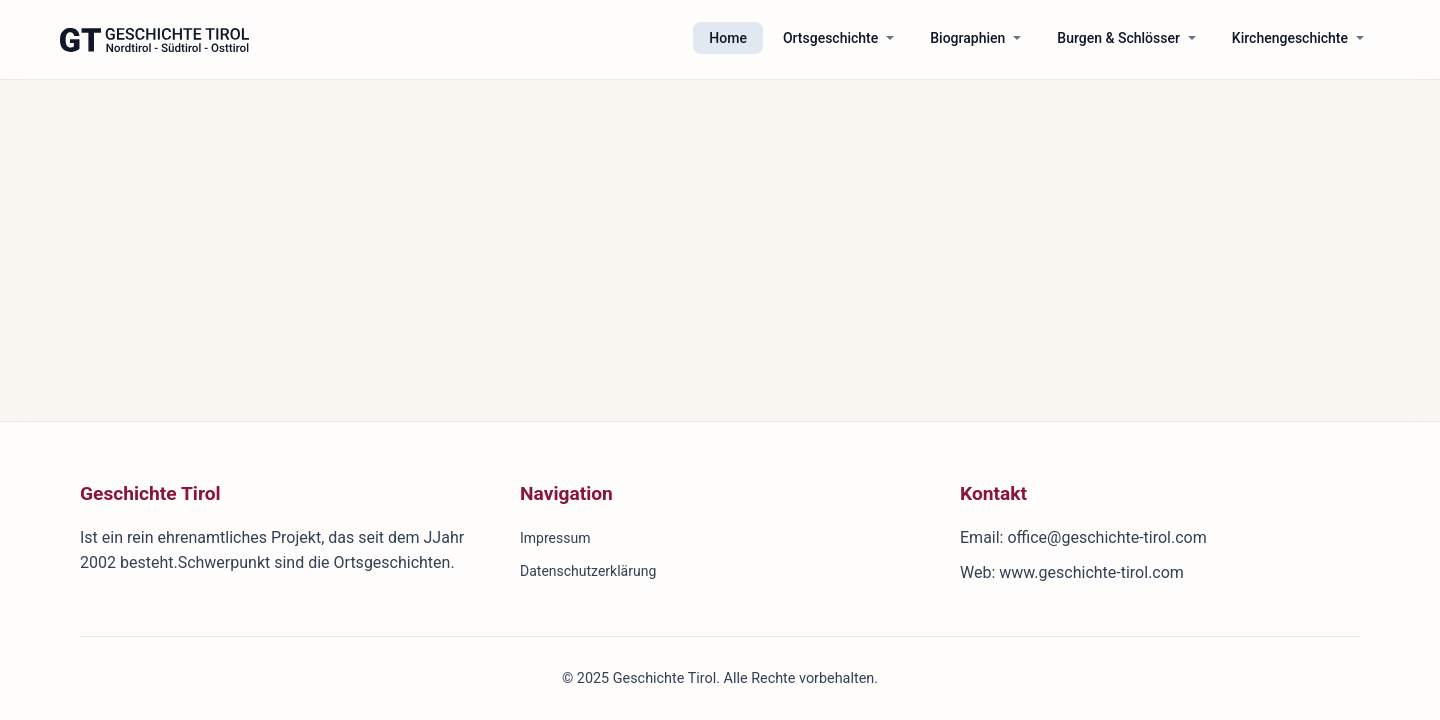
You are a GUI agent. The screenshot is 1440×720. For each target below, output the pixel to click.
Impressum (555, 538)
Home (728, 38)
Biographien (967, 38)
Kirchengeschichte (1290, 38)
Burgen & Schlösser (1118, 38)
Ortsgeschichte (830, 38)
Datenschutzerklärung (588, 571)
